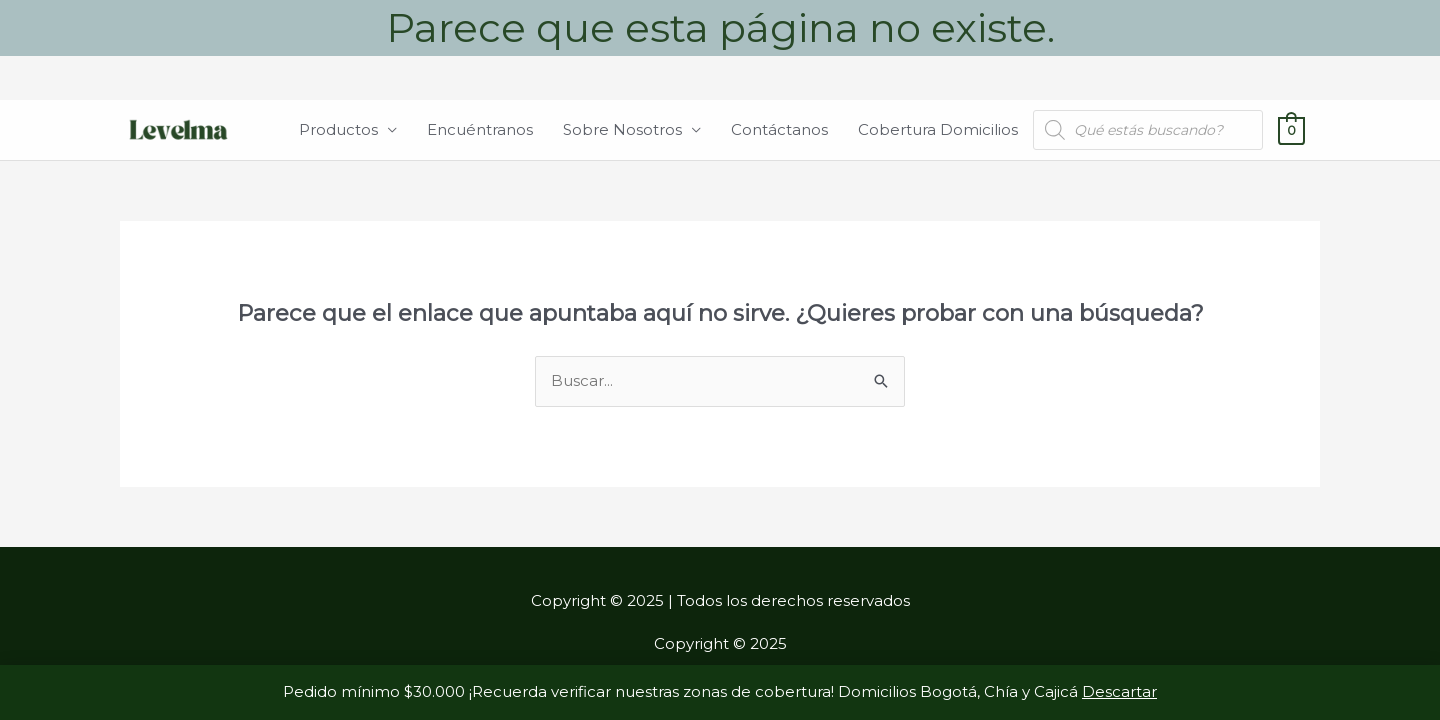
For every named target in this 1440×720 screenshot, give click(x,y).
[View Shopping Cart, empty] (1291, 129)
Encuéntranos (480, 129)
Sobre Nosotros (622, 129)
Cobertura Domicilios (938, 129)
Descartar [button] (1119, 691)
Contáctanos (779, 129)
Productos (338, 129)
